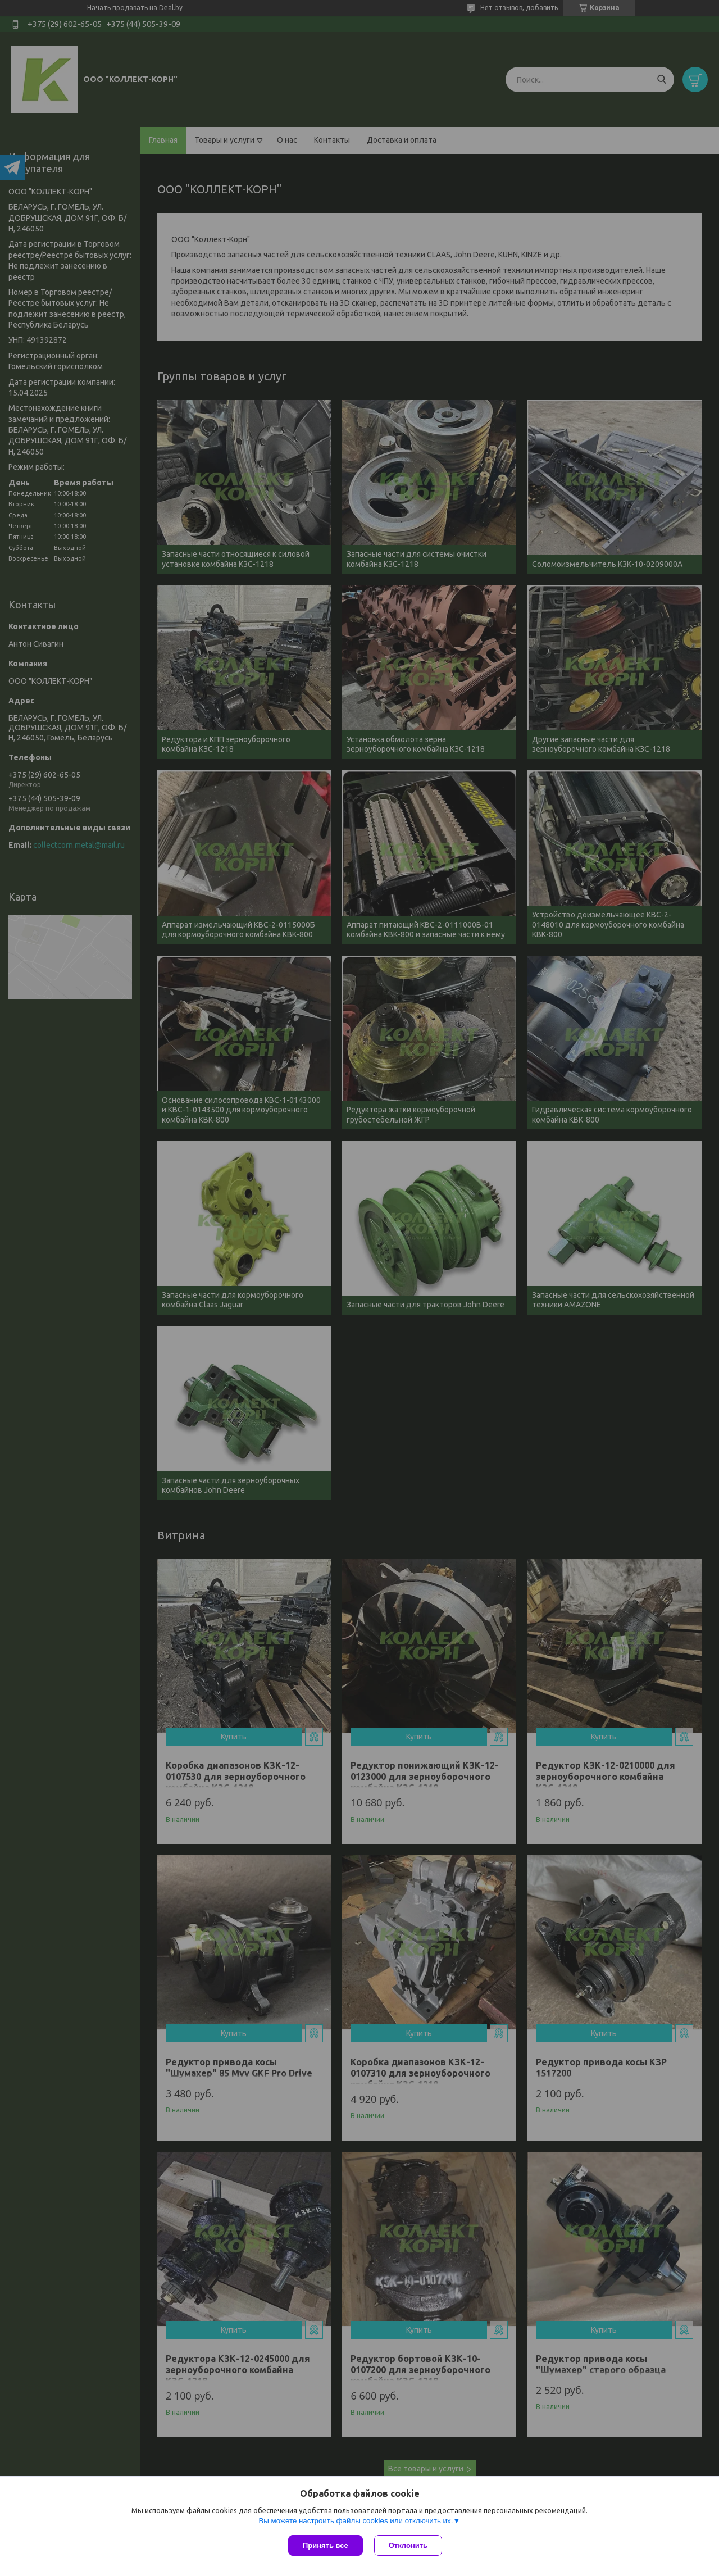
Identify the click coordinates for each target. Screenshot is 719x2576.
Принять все (325, 2545)
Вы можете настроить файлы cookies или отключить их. (355, 2520)
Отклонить (408, 2545)
